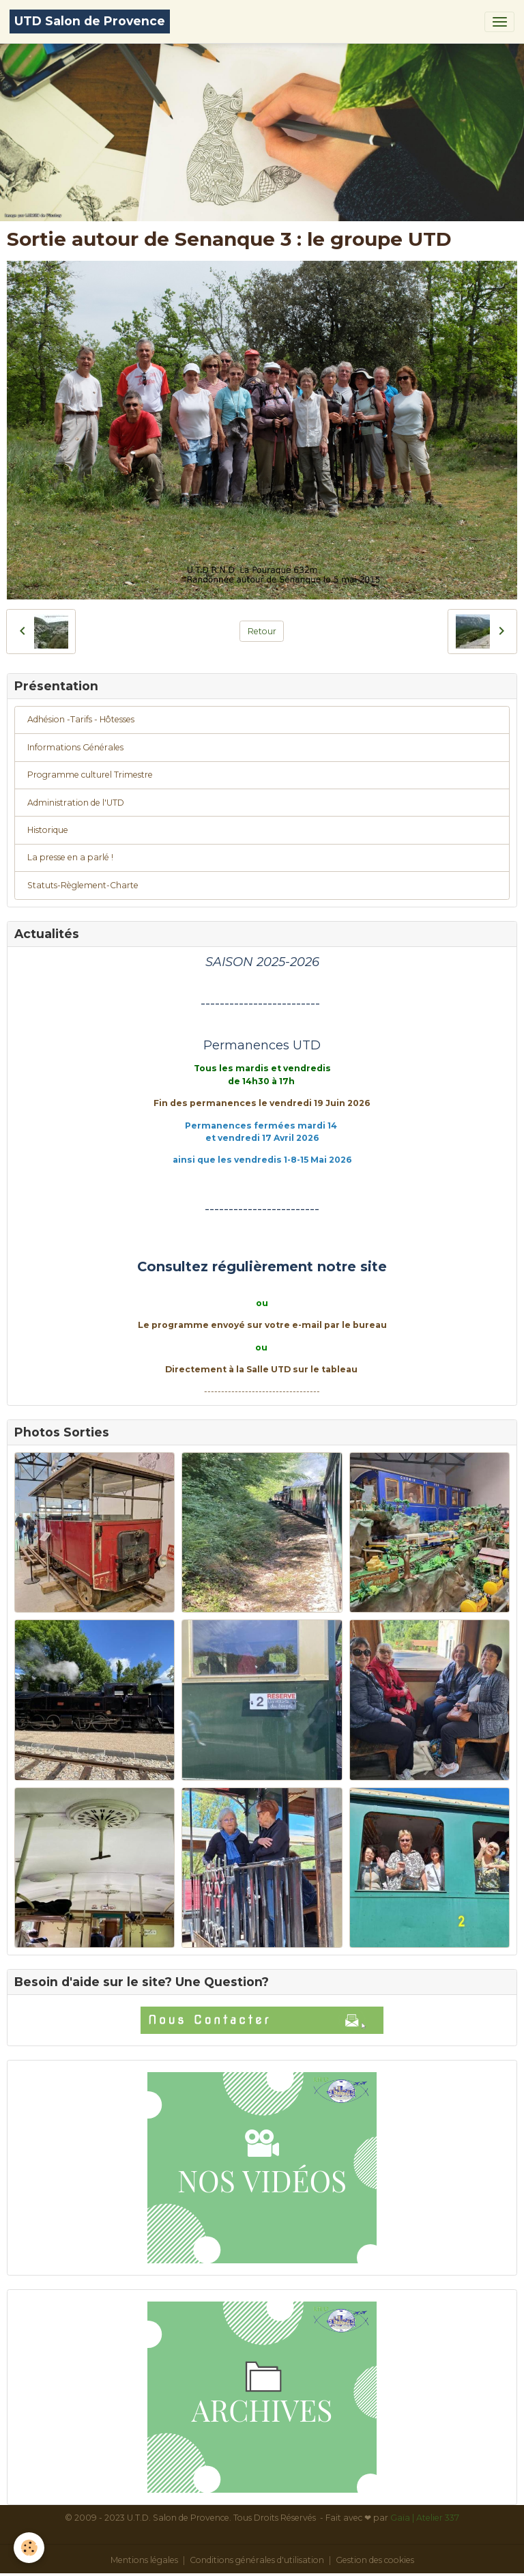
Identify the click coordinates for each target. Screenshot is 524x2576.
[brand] (90, 21)
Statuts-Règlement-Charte (83, 885)
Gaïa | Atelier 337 (424, 2518)
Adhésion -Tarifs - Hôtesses (80, 719)
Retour (262, 631)
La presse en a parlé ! (70, 857)
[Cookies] (29, 2547)
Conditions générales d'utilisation (257, 2560)
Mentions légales (144, 2560)
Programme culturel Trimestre (90, 774)
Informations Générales (75, 747)
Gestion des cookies (375, 2560)
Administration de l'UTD (75, 802)
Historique (47, 830)
